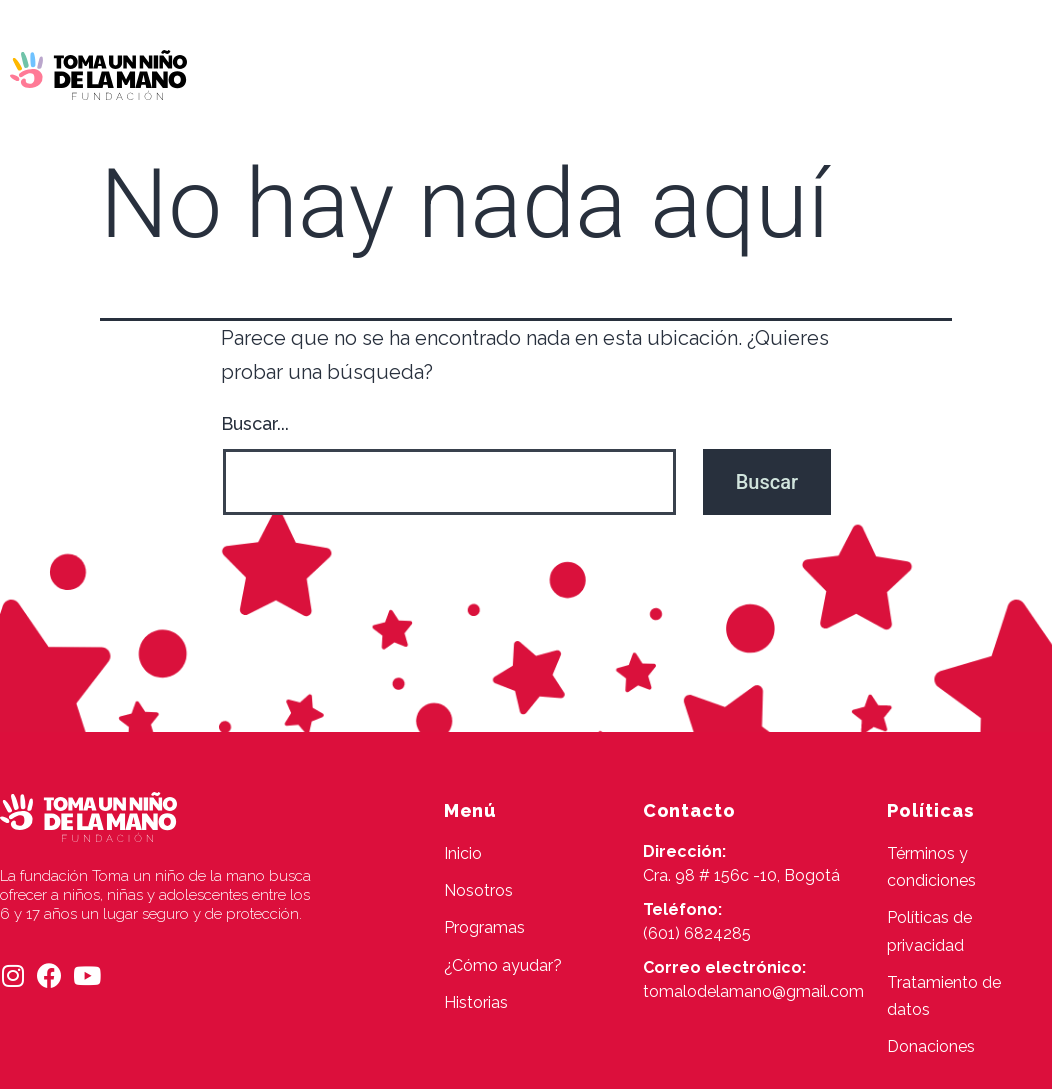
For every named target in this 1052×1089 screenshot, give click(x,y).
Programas (503, 72)
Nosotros (388, 72)
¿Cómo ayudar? (643, 72)
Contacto (541, 118)
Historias (774, 72)
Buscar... (255, 423)
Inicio (295, 72)
